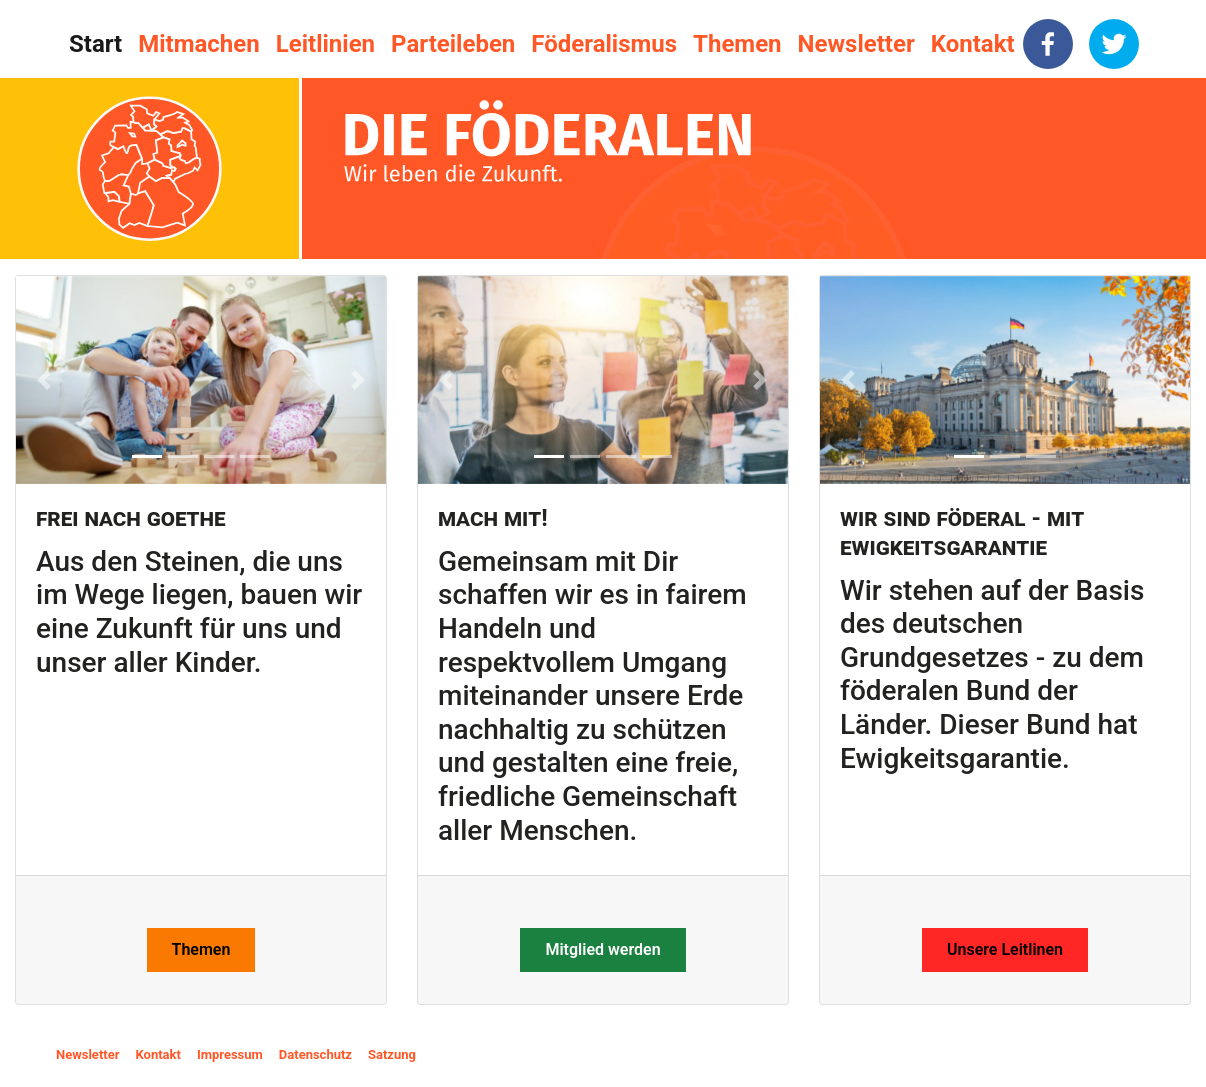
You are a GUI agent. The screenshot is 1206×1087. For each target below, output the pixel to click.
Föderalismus (604, 44)
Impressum (230, 1054)
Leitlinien (325, 44)
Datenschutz (315, 1054)
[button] (44, 380)
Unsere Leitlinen (1005, 949)
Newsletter (856, 44)
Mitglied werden (602, 949)
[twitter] (1114, 44)
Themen (737, 44)
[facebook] (1048, 44)
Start (95, 44)
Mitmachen (198, 44)
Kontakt (973, 44)
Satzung (392, 1054)
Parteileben (453, 44)
